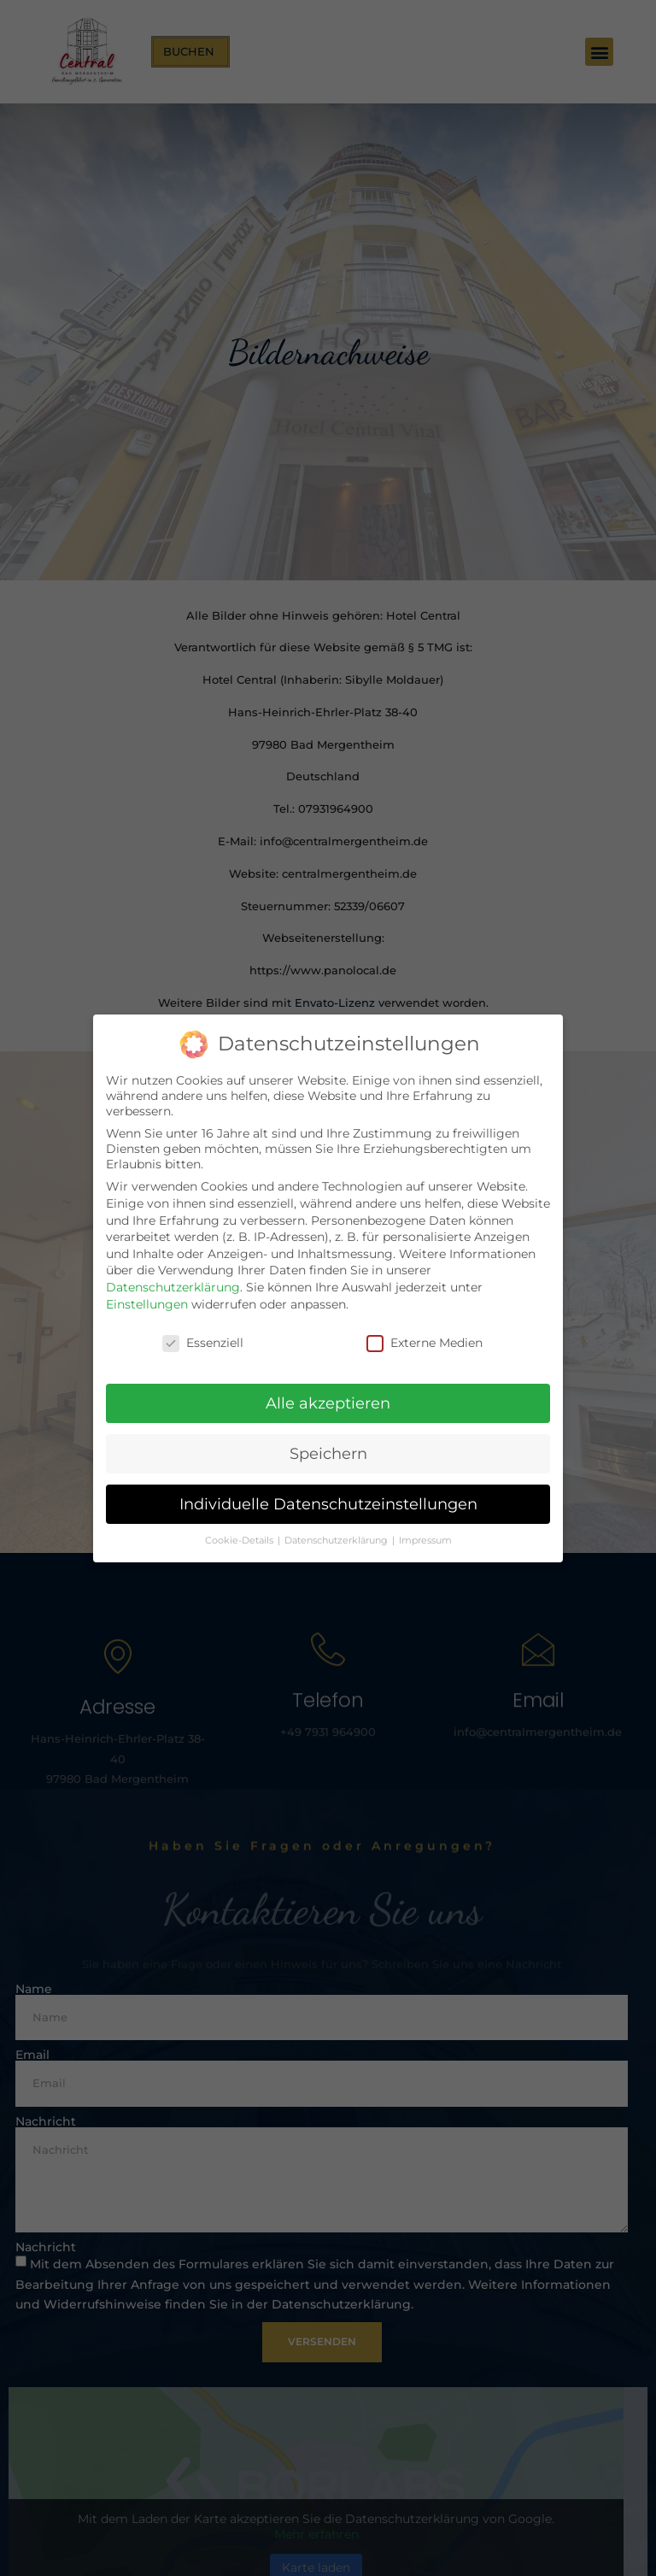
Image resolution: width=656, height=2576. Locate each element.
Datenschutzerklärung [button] (337, 1540)
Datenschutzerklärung (173, 1287)
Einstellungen (147, 1304)
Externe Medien (424, 1342)
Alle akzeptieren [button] (328, 1403)
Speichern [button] (328, 1453)
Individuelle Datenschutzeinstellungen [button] (328, 1504)
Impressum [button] (425, 1540)
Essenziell (202, 1342)
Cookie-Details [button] (240, 1540)
